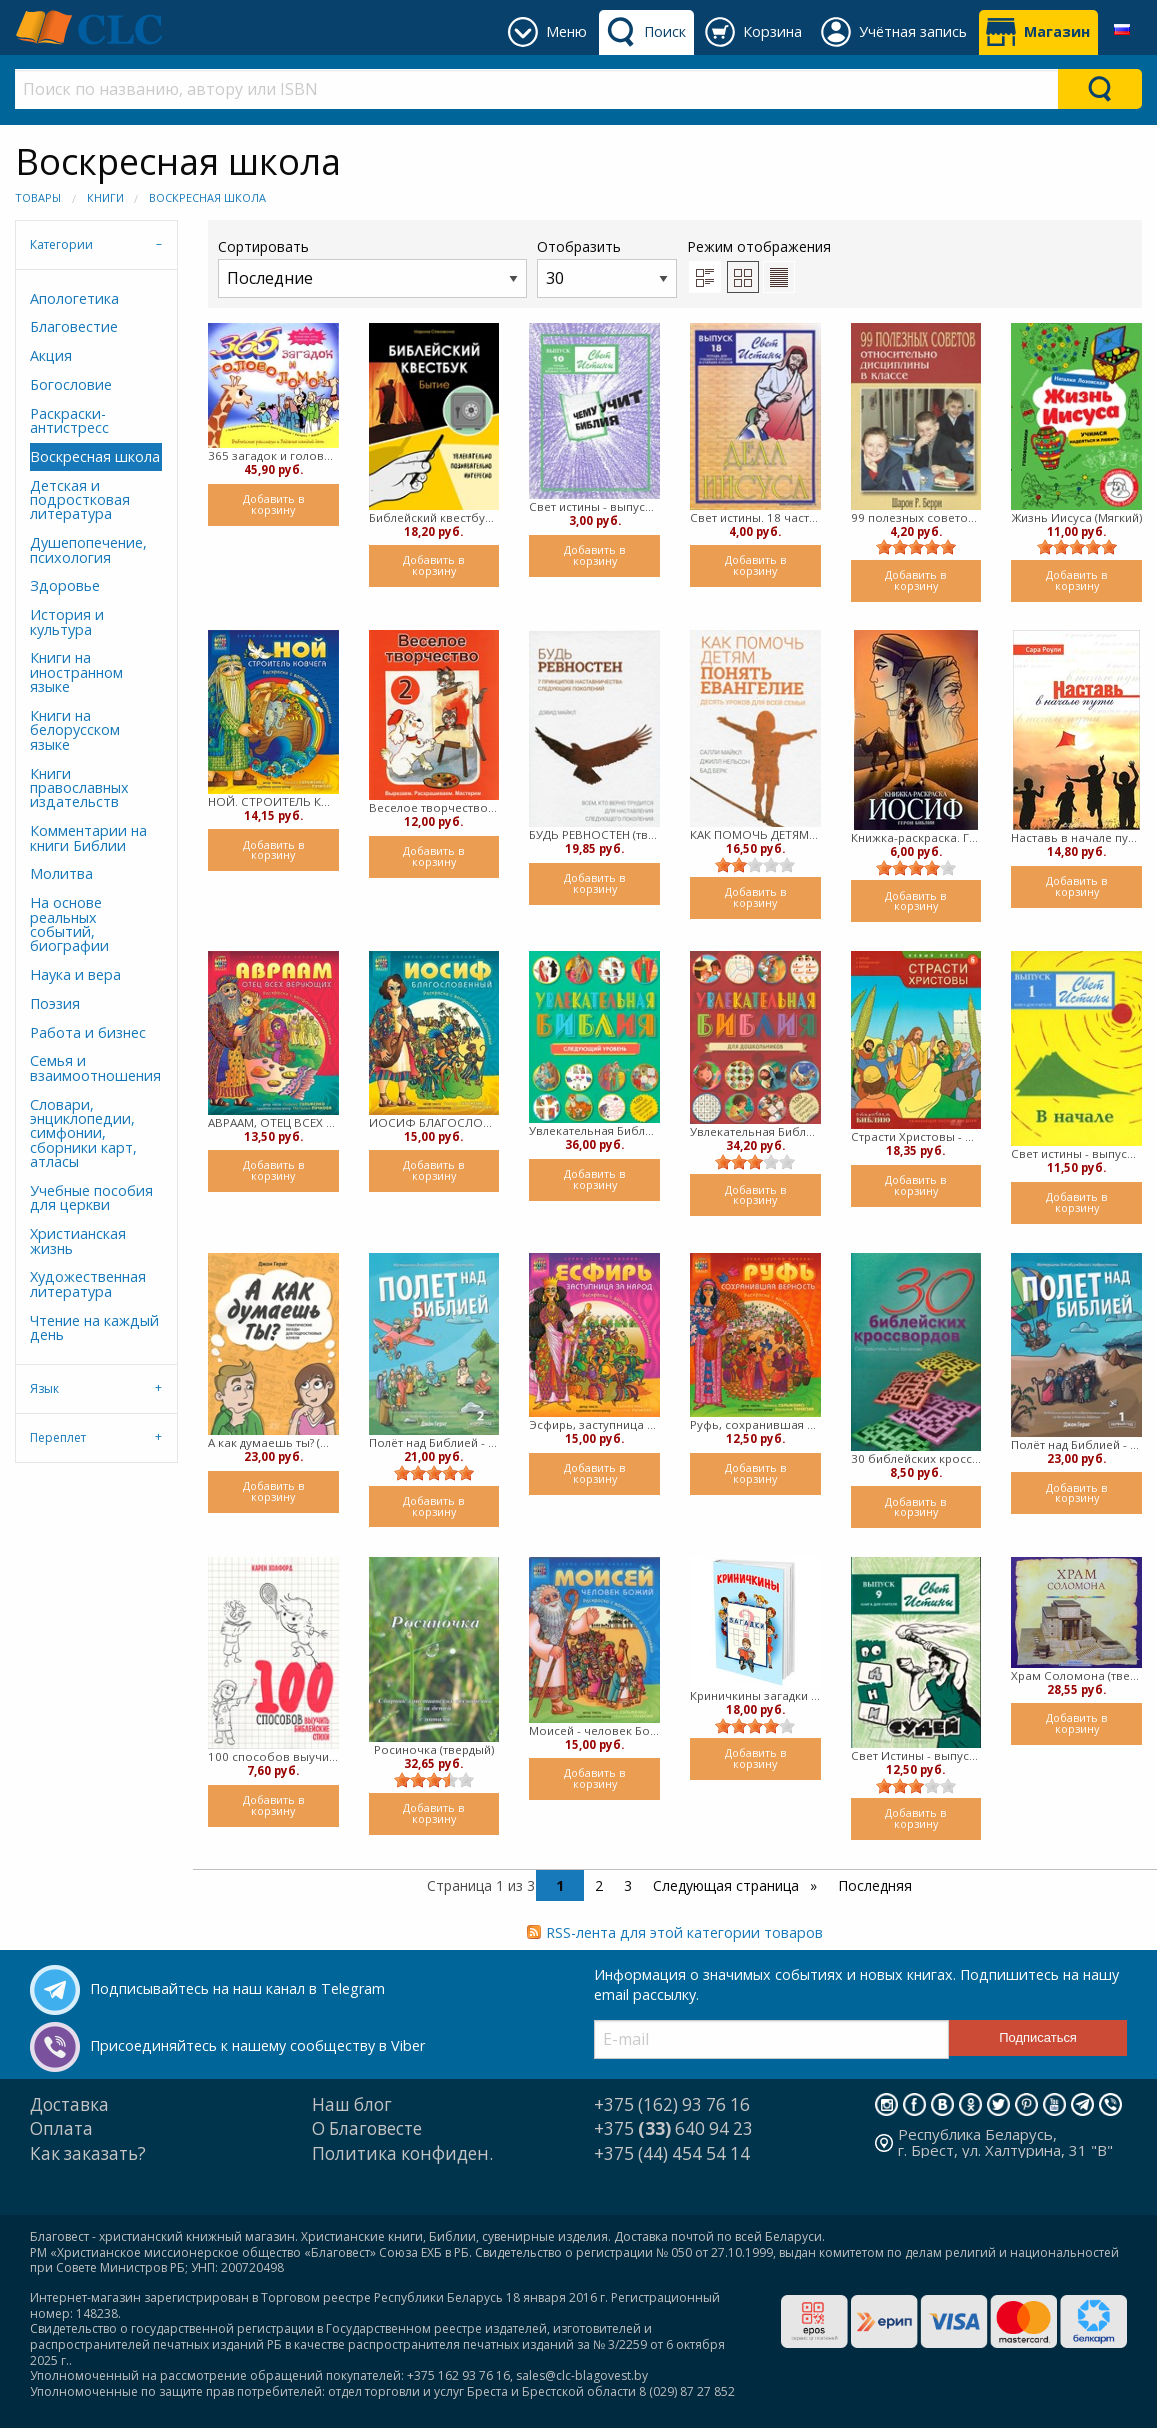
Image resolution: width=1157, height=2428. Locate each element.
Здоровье (65, 585)
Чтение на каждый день (94, 1327)
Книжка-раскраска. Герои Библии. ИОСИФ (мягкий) (916, 837)
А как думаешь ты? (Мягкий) (273, 1442)
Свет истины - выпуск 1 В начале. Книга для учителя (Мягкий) (1076, 1153)
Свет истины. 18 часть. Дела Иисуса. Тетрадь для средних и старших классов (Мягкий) (755, 517)
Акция (51, 355)
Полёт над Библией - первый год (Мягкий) (1076, 1444)
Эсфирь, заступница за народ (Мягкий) (594, 1424)
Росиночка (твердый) (434, 1749)
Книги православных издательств (79, 788)
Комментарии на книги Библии (88, 837)
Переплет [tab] (58, 1437)
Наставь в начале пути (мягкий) (1076, 837)
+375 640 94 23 (673, 2128)
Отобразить (607, 267)
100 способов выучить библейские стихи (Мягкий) (273, 1756)
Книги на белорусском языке (75, 730)
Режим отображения (759, 246)
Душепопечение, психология (88, 549)
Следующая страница (728, 1885)
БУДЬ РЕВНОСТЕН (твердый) (594, 834)
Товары (38, 197)
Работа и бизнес (88, 1032)
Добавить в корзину (273, 504)
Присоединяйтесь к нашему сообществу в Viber (257, 2045)
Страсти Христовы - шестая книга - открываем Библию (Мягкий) (916, 1136)
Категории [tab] (61, 244)
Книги (105, 197)
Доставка (69, 2104)
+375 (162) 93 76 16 (672, 2104)
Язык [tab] (44, 1388)
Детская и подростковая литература (80, 500)
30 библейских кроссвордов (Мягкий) (916, 1458)
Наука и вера (75, 974)
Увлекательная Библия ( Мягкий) (755, 1131)
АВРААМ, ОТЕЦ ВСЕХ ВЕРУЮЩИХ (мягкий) (273, 1122)
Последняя (875, 1885)
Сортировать (372, 267)
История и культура (67, 621)
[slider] (916, 547)
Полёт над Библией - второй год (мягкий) (434, 1442)
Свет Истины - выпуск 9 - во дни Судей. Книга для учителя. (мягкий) (916, 1755)
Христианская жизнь (78, 1240)
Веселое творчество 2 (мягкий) (434, 807)
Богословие (71, 384)
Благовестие (74, 326)
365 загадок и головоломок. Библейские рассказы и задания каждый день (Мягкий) (273, 455)
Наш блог (352, 2104)
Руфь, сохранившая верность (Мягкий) (755, 1424)
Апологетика (74, 298)
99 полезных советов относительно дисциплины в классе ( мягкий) (916, 517)
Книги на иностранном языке (76, 672)
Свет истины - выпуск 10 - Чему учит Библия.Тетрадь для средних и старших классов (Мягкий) (594, 506)
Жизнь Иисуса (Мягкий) (1077, 517)
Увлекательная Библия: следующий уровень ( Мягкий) (594, 1130)
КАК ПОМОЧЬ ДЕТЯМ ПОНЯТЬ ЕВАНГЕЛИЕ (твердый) (755, 834)
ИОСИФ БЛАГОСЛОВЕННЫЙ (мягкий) (434, 1122)
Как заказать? (88, 2153)
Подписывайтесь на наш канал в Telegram (237, 1988)
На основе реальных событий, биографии (69, 924)
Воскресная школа (207, 197)
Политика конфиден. (402, 2153)
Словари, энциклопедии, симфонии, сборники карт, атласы (83, 1133)
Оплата (61, 2128)
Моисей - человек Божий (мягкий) (594, 1730)
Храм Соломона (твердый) (1076, 1675)
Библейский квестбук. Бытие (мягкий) (434, 517)
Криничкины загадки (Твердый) (755, 1695)
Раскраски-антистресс (69, 420)
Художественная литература (88, 1283)
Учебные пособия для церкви (91, 1197)
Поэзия (55, 1003)
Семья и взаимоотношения (95, 1067)
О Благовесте (367, 2128)
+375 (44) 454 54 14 (672, 2153)
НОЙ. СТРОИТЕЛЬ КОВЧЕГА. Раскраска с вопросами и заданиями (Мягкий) (273, 801)
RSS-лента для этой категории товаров (684, 1932)
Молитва (61, 873)
